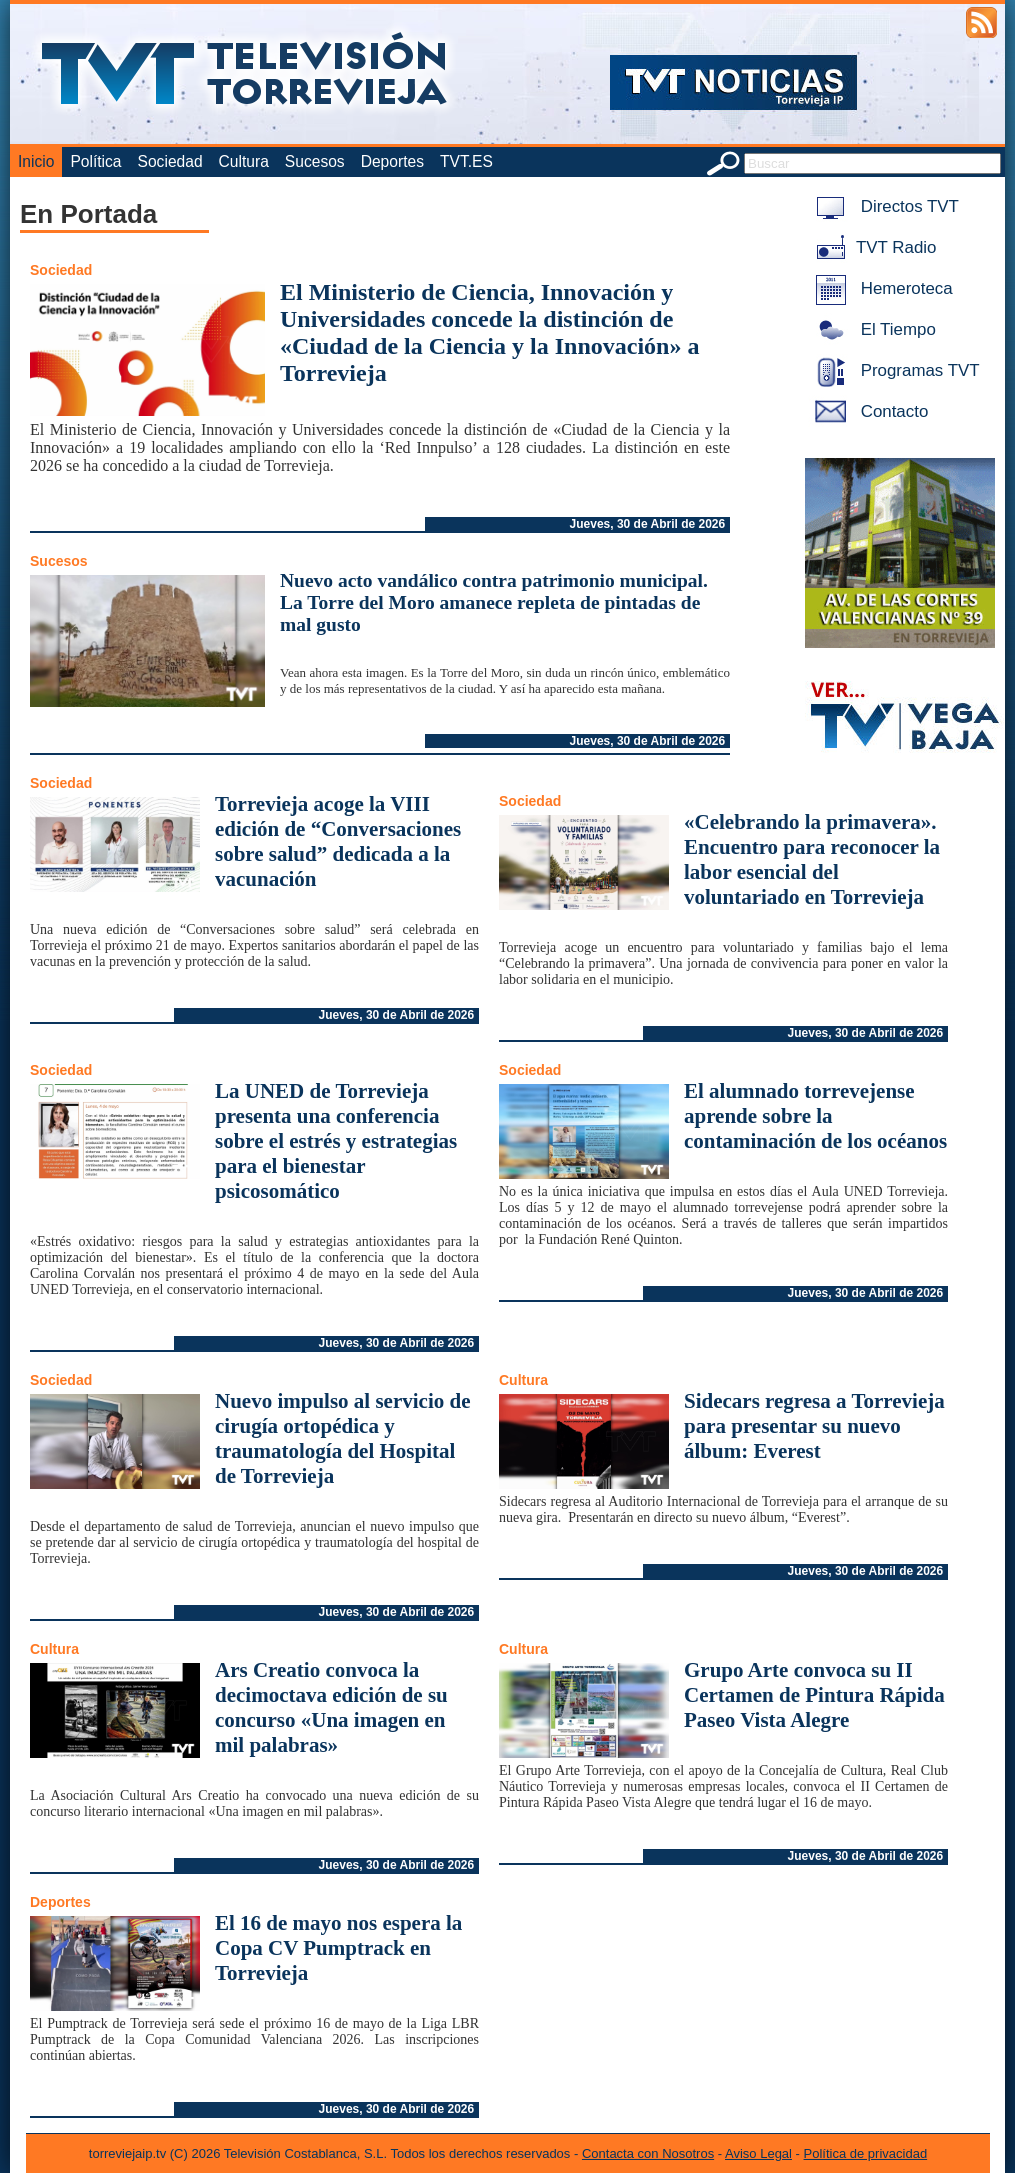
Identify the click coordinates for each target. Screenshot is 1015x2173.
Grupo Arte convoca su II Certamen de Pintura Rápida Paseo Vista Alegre (814, 1695)
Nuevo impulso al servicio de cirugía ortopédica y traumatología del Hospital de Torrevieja (343, 1438)
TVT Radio (872, 247)
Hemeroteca (880, 288)
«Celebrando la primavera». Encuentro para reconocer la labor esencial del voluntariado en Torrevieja (812, 859)
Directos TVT (883, 206)
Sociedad (170, 161)
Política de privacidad (866, 2153)
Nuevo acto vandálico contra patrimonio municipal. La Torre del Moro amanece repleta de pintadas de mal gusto (494, 602)
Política (95, 161)
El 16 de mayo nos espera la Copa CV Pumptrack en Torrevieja (338, 1948)
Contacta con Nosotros (648, 2153)
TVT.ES (466, 161)
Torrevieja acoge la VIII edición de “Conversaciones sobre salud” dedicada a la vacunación (338, 841)
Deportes (392, 161)
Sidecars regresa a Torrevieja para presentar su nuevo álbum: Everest (814, 1426)
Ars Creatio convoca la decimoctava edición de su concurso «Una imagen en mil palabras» (331, 1707)
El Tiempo (872, 329)
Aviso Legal (758, 2153)
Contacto (868, 411)
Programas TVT (894, 370)
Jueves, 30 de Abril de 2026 (648, 524)
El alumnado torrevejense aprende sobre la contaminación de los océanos (815, 1116)
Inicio (36, 161)
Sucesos (315, 161)
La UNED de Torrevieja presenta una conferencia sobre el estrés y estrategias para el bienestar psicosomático (336, 1141)
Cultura (244, 161)
